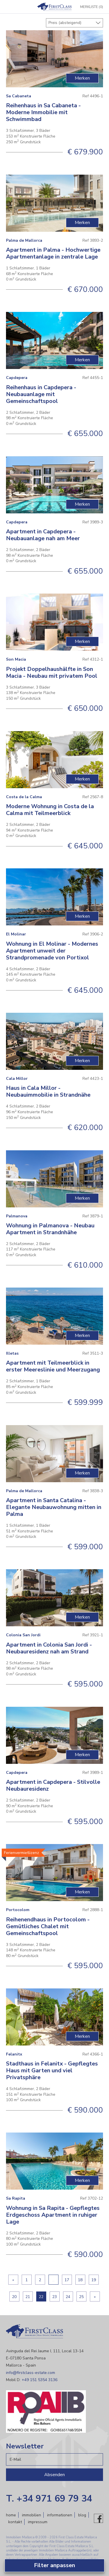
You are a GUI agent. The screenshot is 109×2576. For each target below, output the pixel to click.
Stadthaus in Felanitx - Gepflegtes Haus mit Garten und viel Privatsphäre (52, 2070)
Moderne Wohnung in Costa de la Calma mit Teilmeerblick (50, 809)
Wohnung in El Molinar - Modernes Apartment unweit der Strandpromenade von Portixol (52, 950)
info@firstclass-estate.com (30, 2372)
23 (54, 2296)
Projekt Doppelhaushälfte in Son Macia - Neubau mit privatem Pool (51, 672)
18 (80, 2280)
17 (66, 2280)
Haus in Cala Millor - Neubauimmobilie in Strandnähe (48, 1091)
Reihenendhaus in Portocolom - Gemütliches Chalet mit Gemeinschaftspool (48, 1926)
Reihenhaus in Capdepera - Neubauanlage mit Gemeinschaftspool (41, 394)
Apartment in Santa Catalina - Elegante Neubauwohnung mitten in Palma (53, 1507)
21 (27, 2296)
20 (14, 2296)
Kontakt (15, 2522)
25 (81, 2296)
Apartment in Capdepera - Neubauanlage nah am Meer (43, 535)
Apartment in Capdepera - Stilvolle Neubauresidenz (53, 1785)
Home (11, 2515)
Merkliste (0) (91, 7)
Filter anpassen (54, 2565)
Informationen (59, 2515)
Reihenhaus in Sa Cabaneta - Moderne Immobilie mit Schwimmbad (43, 112)
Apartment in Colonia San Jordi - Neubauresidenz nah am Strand (49, 1648)
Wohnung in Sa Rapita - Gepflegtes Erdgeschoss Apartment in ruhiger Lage (53, 2215)
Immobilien (31, 2515)
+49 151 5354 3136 (39, 2380)
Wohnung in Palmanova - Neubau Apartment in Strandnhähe (50, 1229)
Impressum (37, 2522)
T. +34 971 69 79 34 (49, 2498)
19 (93, 2280)
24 (68, 2296)
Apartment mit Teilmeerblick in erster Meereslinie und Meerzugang (53, 1366)
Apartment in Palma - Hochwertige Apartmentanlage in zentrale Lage (53, 253)
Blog (82, 2515)
